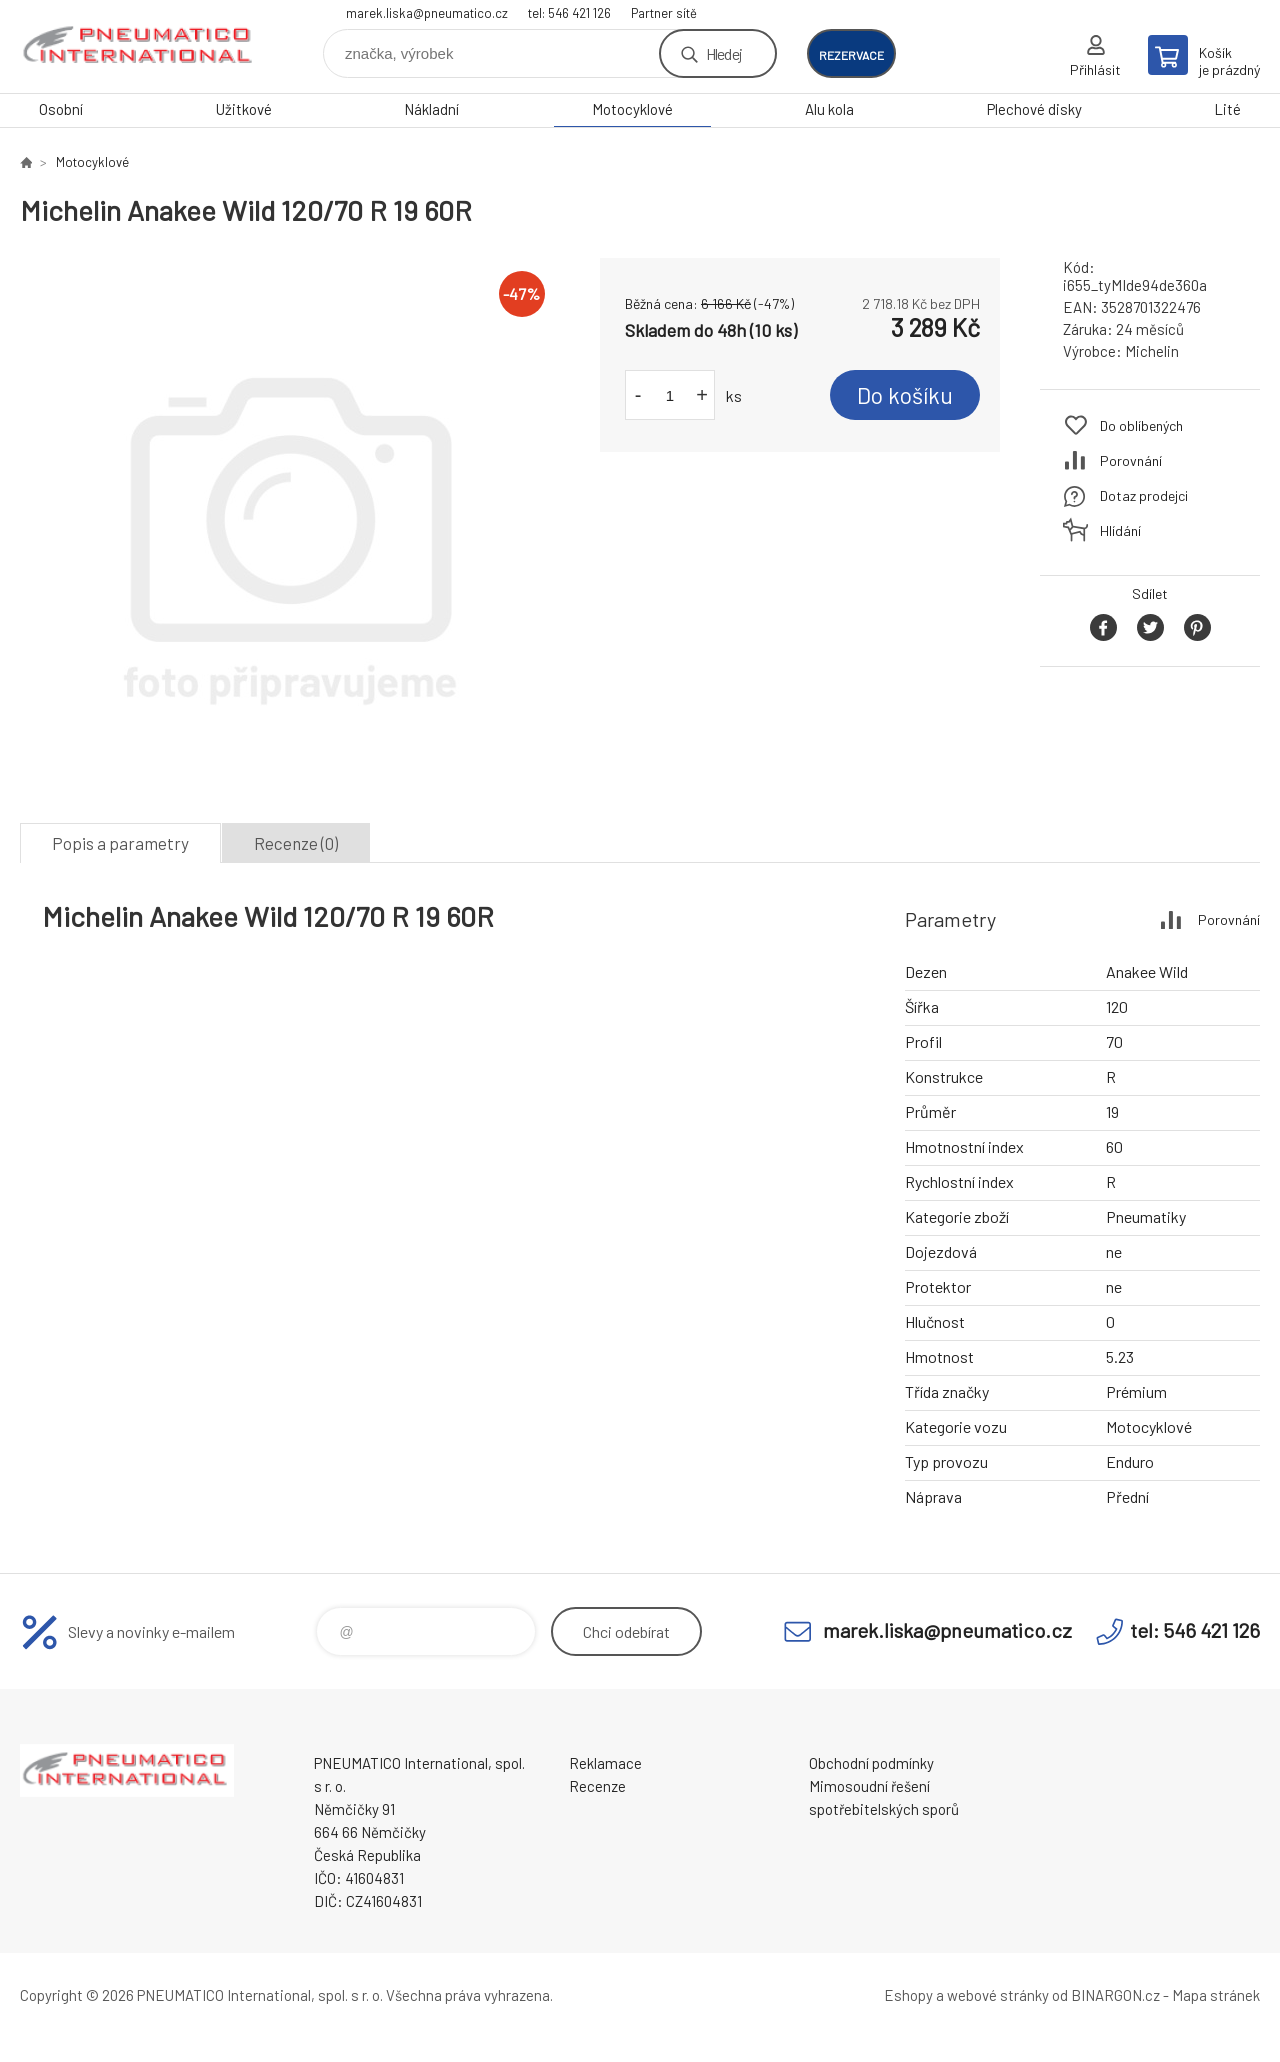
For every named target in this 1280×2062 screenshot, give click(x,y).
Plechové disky (1034, 109)
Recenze (597, 1786)
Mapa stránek (1216, 1995)
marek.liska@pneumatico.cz (427, 13)
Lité (1227, 109)
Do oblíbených (1141, 425)
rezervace (851, 55)
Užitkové (244, 109)
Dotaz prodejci (1144, 495)
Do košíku (905, 395)
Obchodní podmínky (871, 1763)
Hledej (724, 53)
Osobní (61, 109)
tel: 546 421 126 (569, 13)
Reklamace (605, 1763)
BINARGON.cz (1115, 1995)
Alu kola (829, 109)
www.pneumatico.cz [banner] (140, 46)
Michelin (1152, 351)
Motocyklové (632, 109)
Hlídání (1120, 530)
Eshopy (908, 1995)
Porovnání (1131, 460)
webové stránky (998, 1995)
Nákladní (431, 109)
